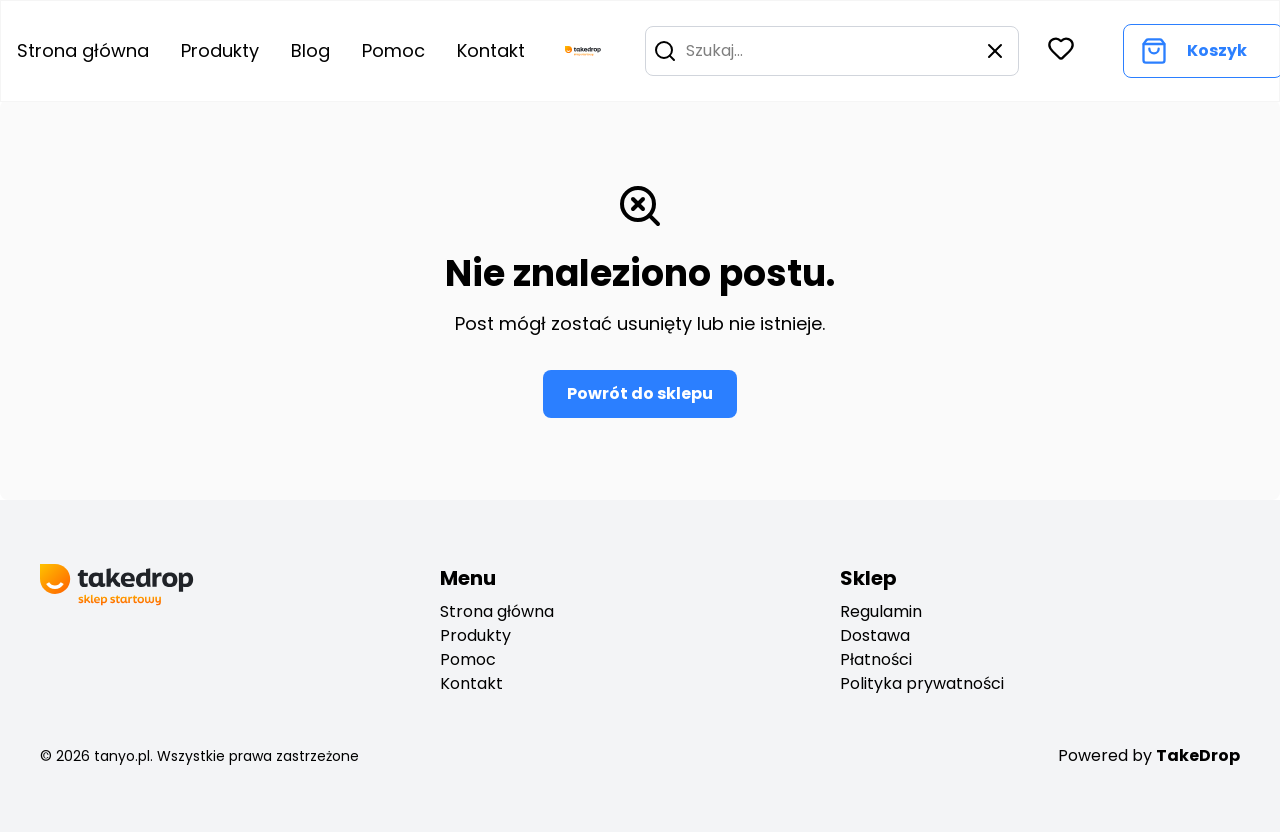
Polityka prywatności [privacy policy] (922, 683)
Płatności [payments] (876, 659)
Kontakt (471, 683)
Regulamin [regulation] (881, 611)
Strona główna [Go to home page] (83, 50)
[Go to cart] (1193, 51)
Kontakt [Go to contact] (491, 50)
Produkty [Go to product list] (220, 50)
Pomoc (468, 659)
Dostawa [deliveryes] (875, 635)
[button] (665, 51)
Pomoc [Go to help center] (393, 50)
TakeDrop (1198, 755)
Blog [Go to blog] (310, 50)
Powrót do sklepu (640, 393)
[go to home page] (583, 51)
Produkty (475, 635)
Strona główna (497, 611)
